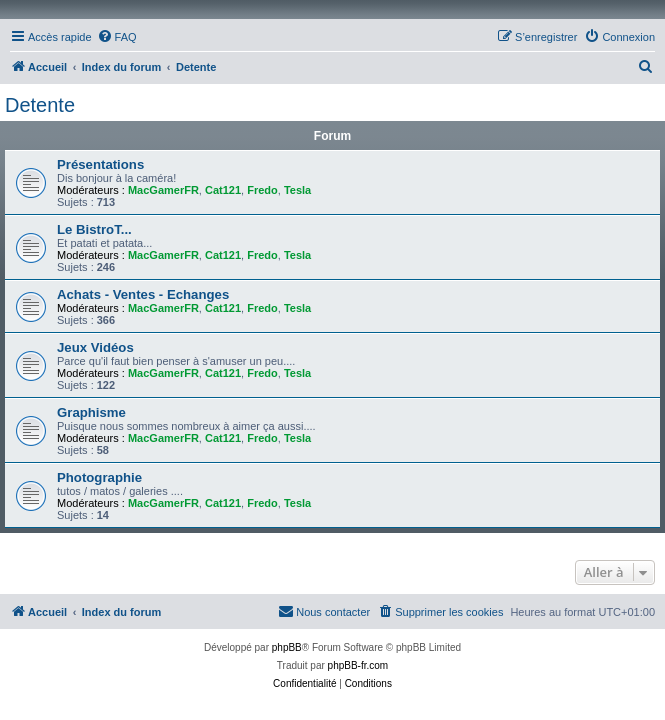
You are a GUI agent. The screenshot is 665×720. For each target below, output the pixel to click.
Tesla (297, 190)
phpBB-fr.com (358, 665)
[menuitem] (117, 37)
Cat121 (223, 190)
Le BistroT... (94, 229)
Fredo (262, 190)
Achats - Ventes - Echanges (143, 294)
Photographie (99, 477)
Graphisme (91, 412)
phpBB (287, 647)
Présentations (100, 164)
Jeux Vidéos (95, 347)
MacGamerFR (163, 190)
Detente (40, 105)
